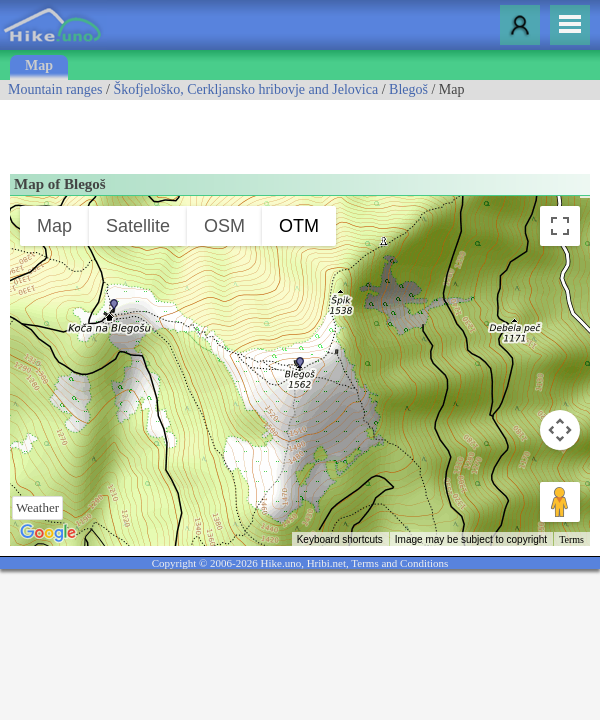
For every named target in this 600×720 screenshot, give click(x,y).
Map (39, 65)
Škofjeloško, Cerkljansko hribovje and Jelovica (245, 89)
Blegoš (408, 89)
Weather (37, 507)
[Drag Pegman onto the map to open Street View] (560, 502)
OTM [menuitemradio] (299, 226)
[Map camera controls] (560, 430)
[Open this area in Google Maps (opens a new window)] (48, 533)
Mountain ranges (55, 89)
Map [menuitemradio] (54, 226)
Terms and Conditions (399, 563)
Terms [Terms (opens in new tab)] (571, 539)
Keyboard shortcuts (340, 539)
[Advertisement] (234, 130)
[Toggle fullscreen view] (560, 226)
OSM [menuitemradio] (224, 226)
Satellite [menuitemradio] (138, 226)
